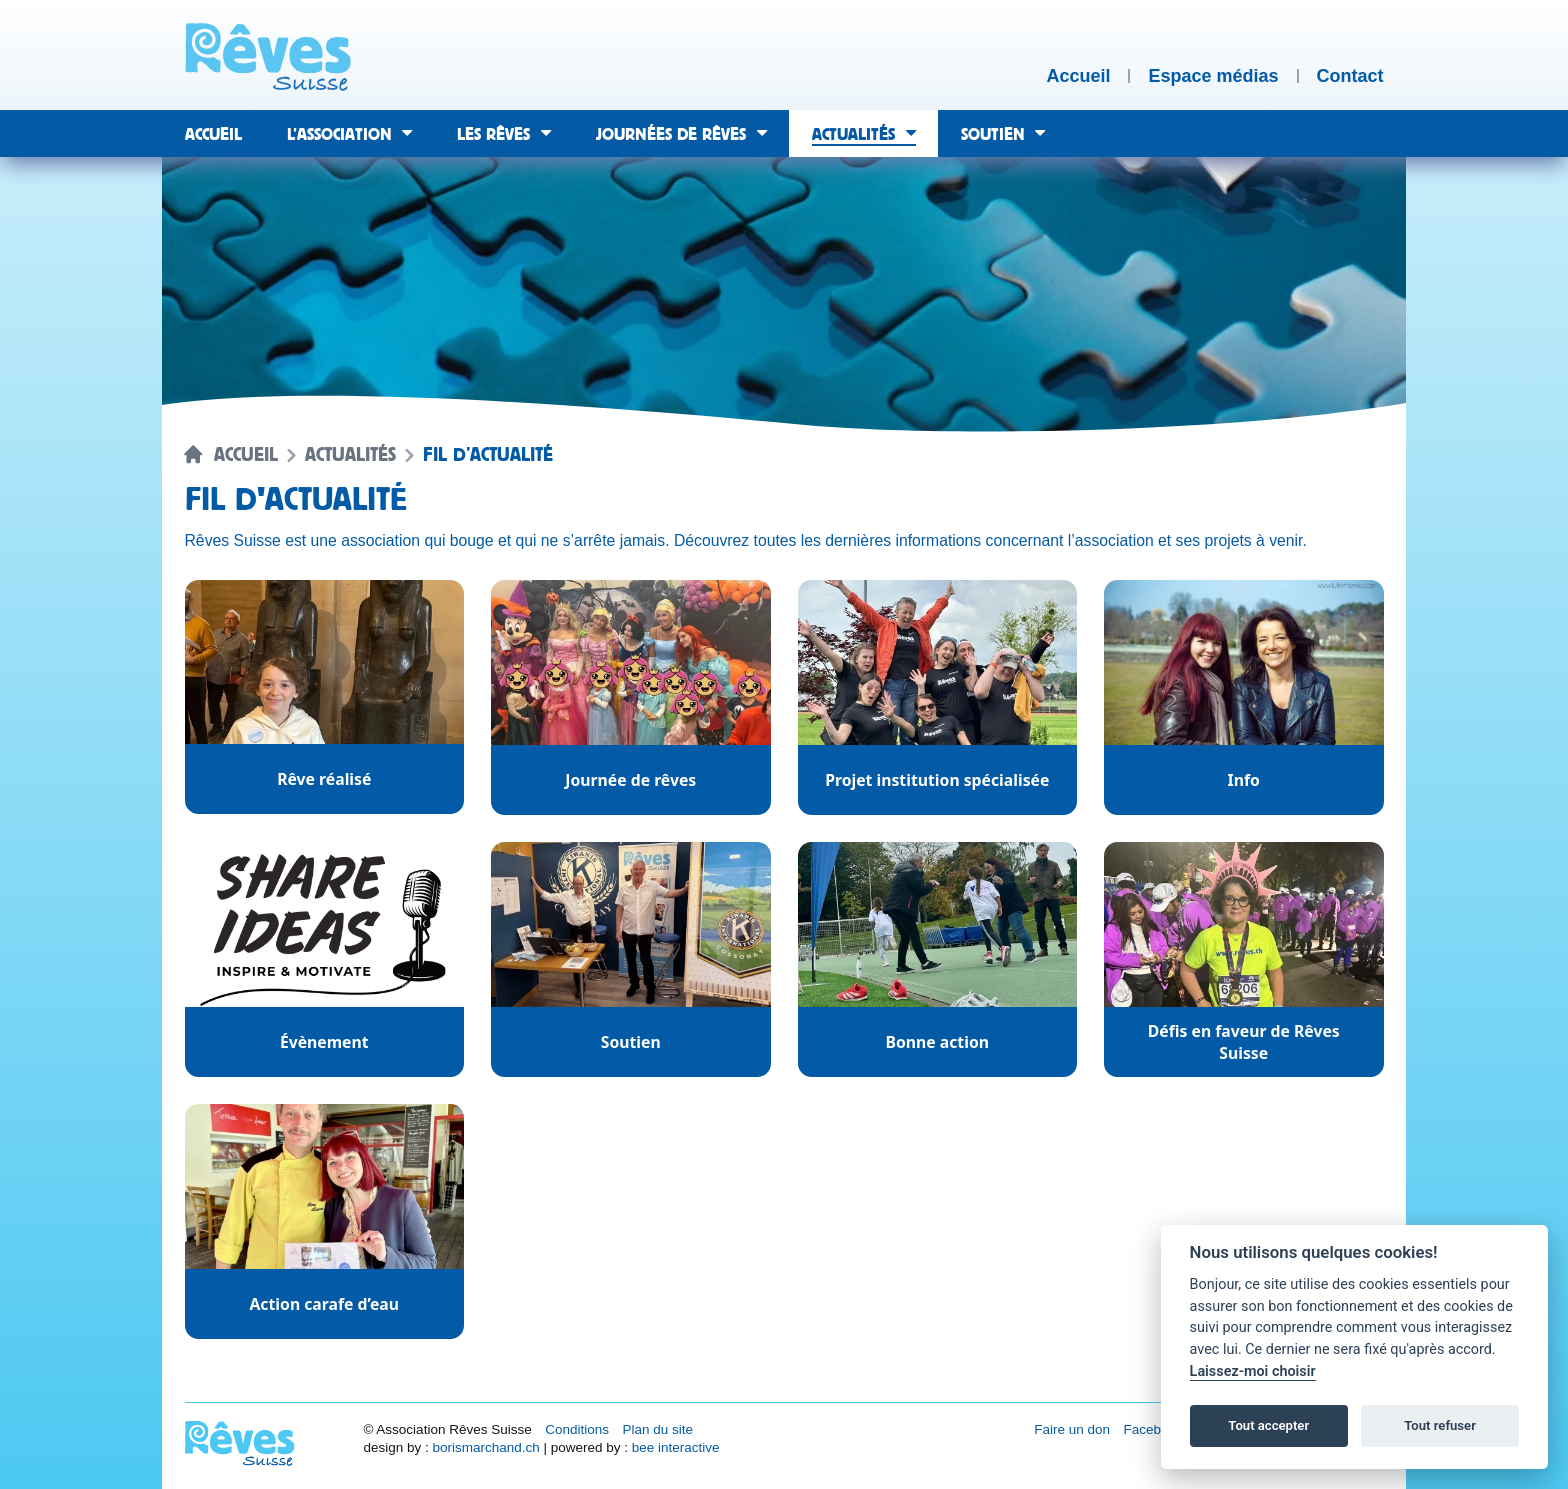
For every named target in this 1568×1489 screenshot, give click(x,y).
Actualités (350, 455)
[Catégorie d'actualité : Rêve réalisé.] (325, 697)
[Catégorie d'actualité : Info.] (1244, 697)
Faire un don (1072, 1429)
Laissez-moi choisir (1253, 1371)
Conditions (577, 1429)
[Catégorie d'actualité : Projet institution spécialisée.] (938, 697)
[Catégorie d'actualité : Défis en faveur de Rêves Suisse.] (1244, 959)
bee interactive (676, 1447)
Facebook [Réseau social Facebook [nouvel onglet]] (1153, 1429)
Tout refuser (1440, 1425)
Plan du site (657, 1429)
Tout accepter (1268, 1425)
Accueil (246, 455)
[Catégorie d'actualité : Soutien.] (631, 959)
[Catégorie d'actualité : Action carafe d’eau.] (325, 1221)
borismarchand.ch (485, 1447)
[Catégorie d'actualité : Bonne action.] (938, 959)
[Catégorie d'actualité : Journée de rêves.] (631, 697)
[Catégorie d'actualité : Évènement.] (325, 959)
